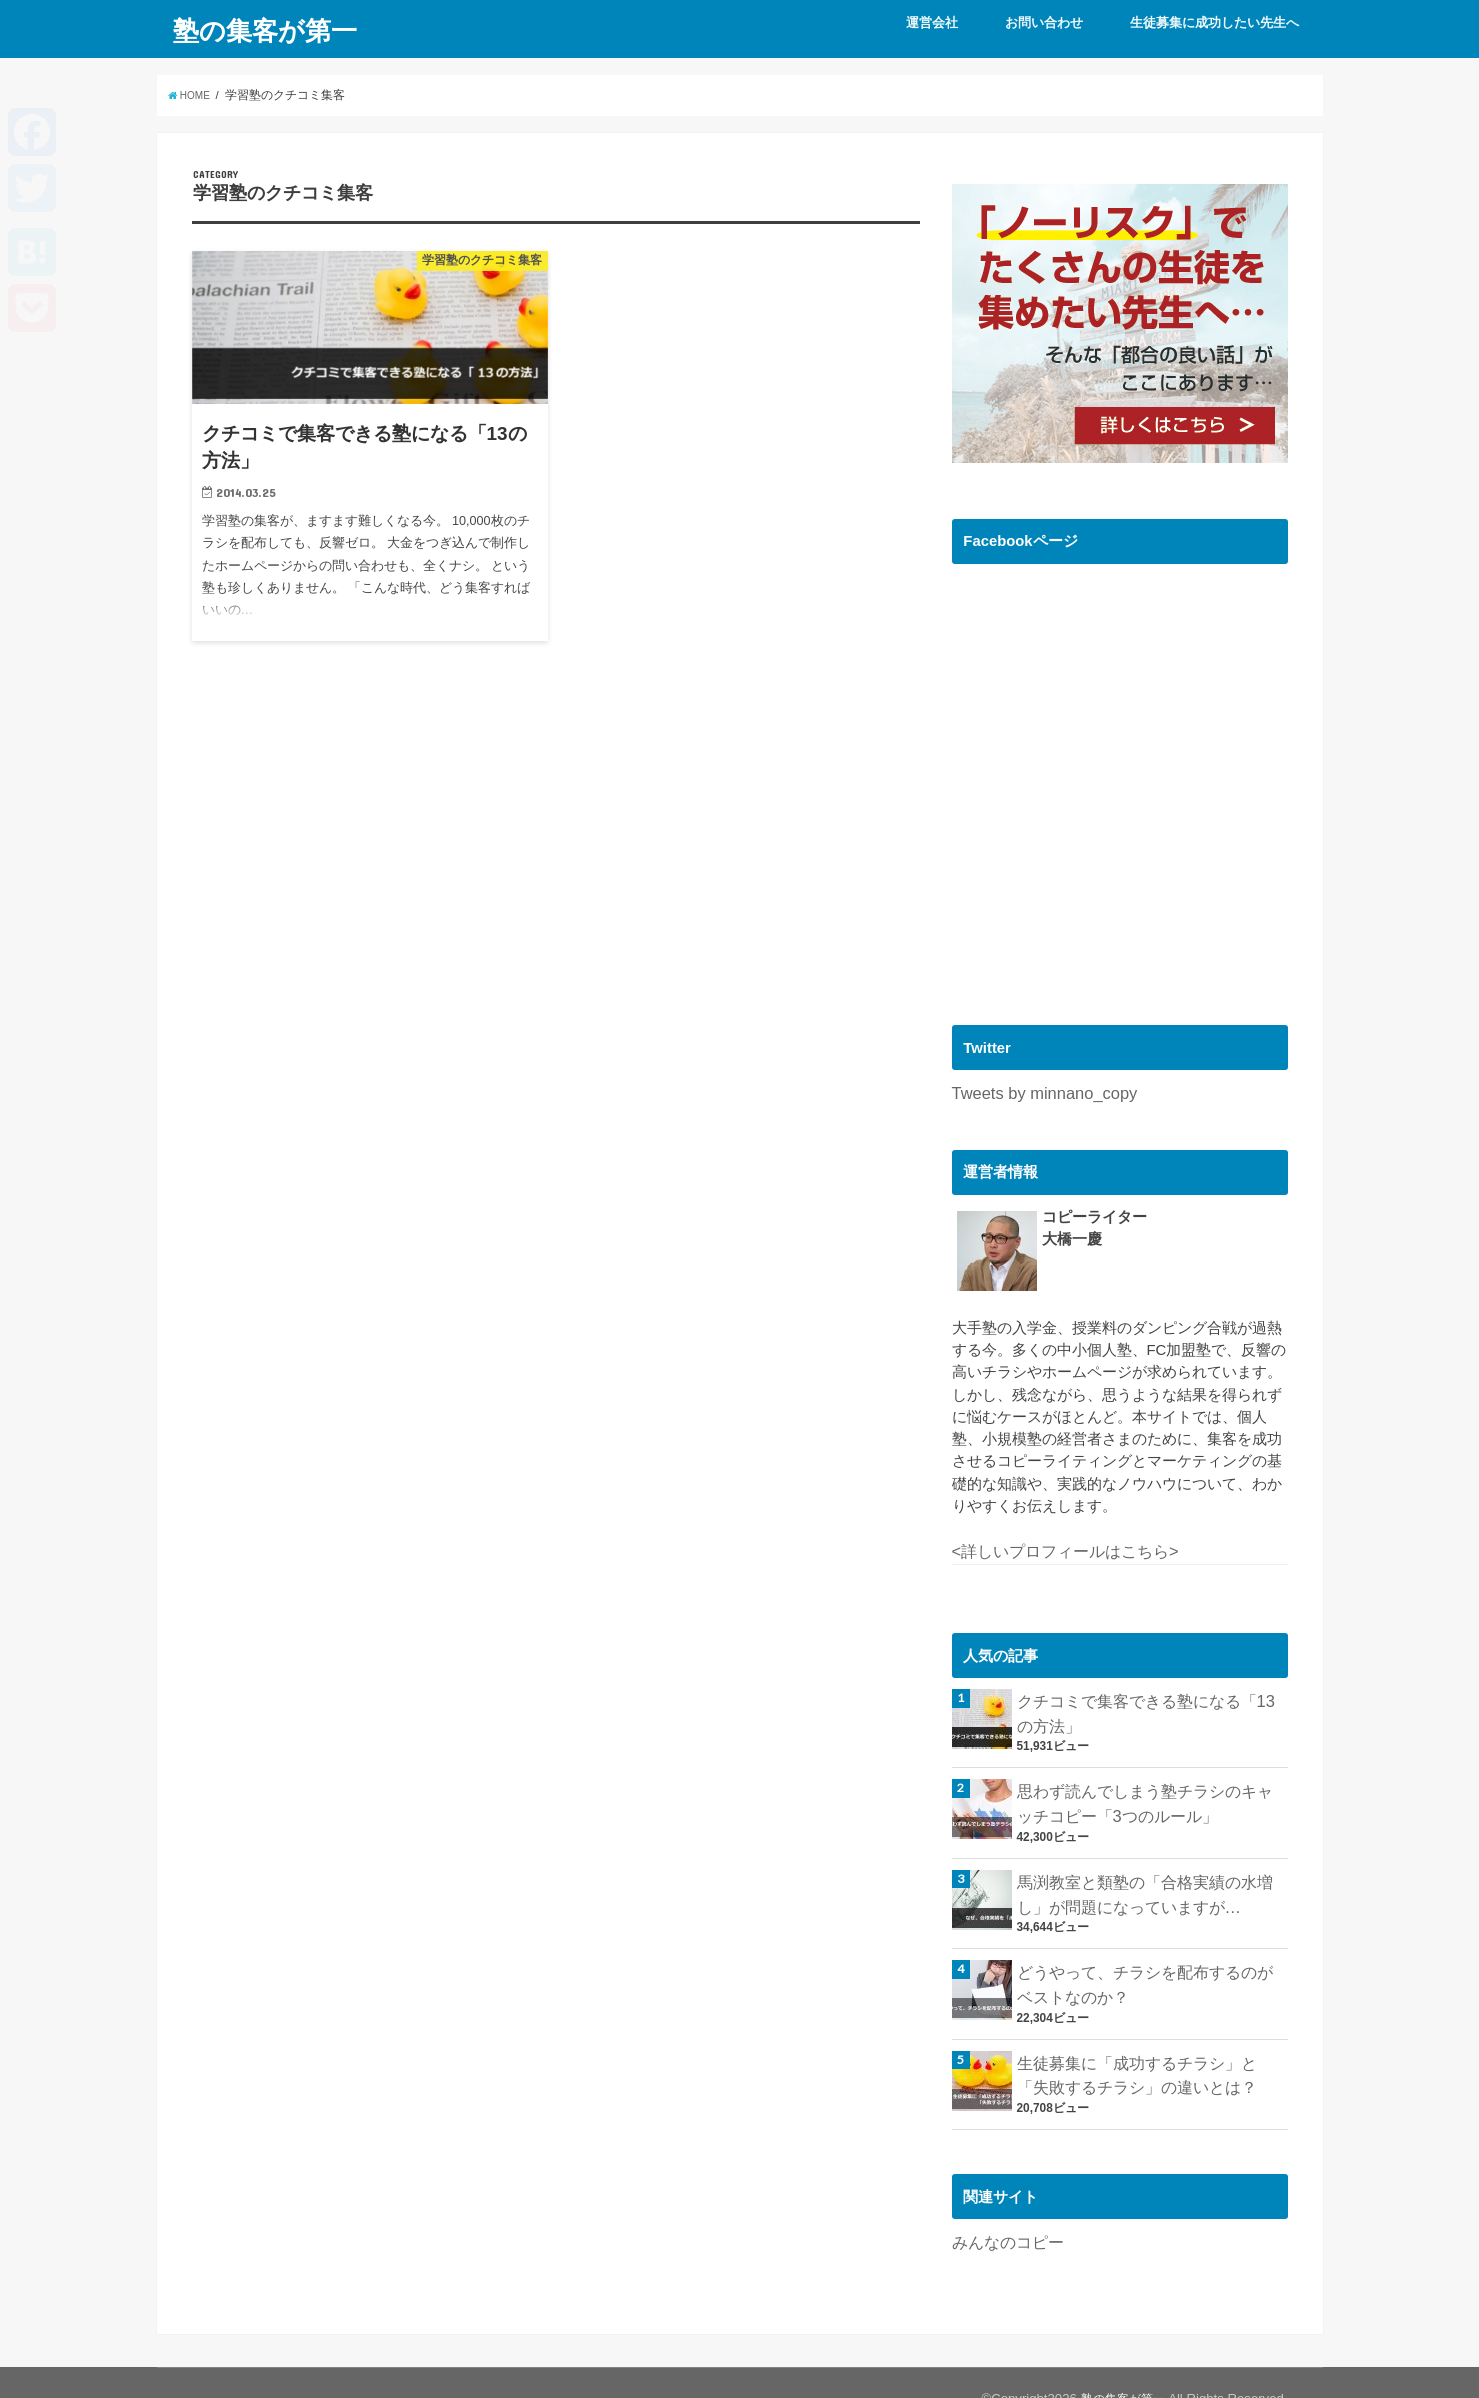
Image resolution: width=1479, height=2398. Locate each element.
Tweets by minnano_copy (1035, 1092)
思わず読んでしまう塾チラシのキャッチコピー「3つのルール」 (1152, 1792)
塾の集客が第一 (265, 28)
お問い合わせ (1044, 22)
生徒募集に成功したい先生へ (1214, 22)
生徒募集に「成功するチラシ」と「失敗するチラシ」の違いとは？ (1152, 2048)
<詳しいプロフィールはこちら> (1058, 1548)
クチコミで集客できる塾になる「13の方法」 (1145, 1706)
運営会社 (932, 22)
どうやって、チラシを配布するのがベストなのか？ (1152, 1962)
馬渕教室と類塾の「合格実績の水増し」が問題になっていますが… (1152, 1877)
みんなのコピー (1004, 2211)
